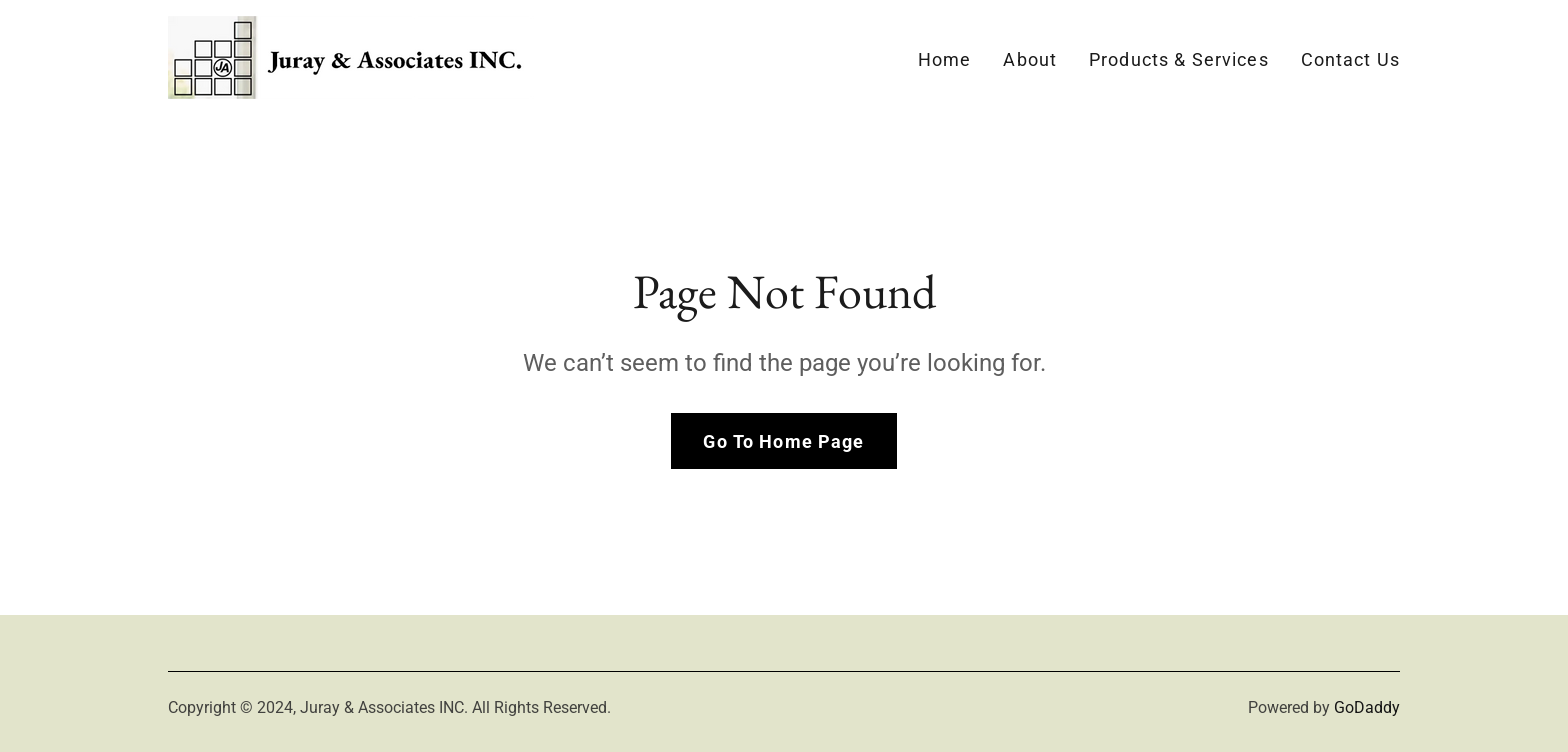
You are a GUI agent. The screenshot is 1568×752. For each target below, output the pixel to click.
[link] (351, 55)
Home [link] (945, 59)
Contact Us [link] (1350, 59)
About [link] (1030, 59)
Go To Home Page (783, 441)
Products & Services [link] (1179, 59)
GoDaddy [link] (1367, 707)
